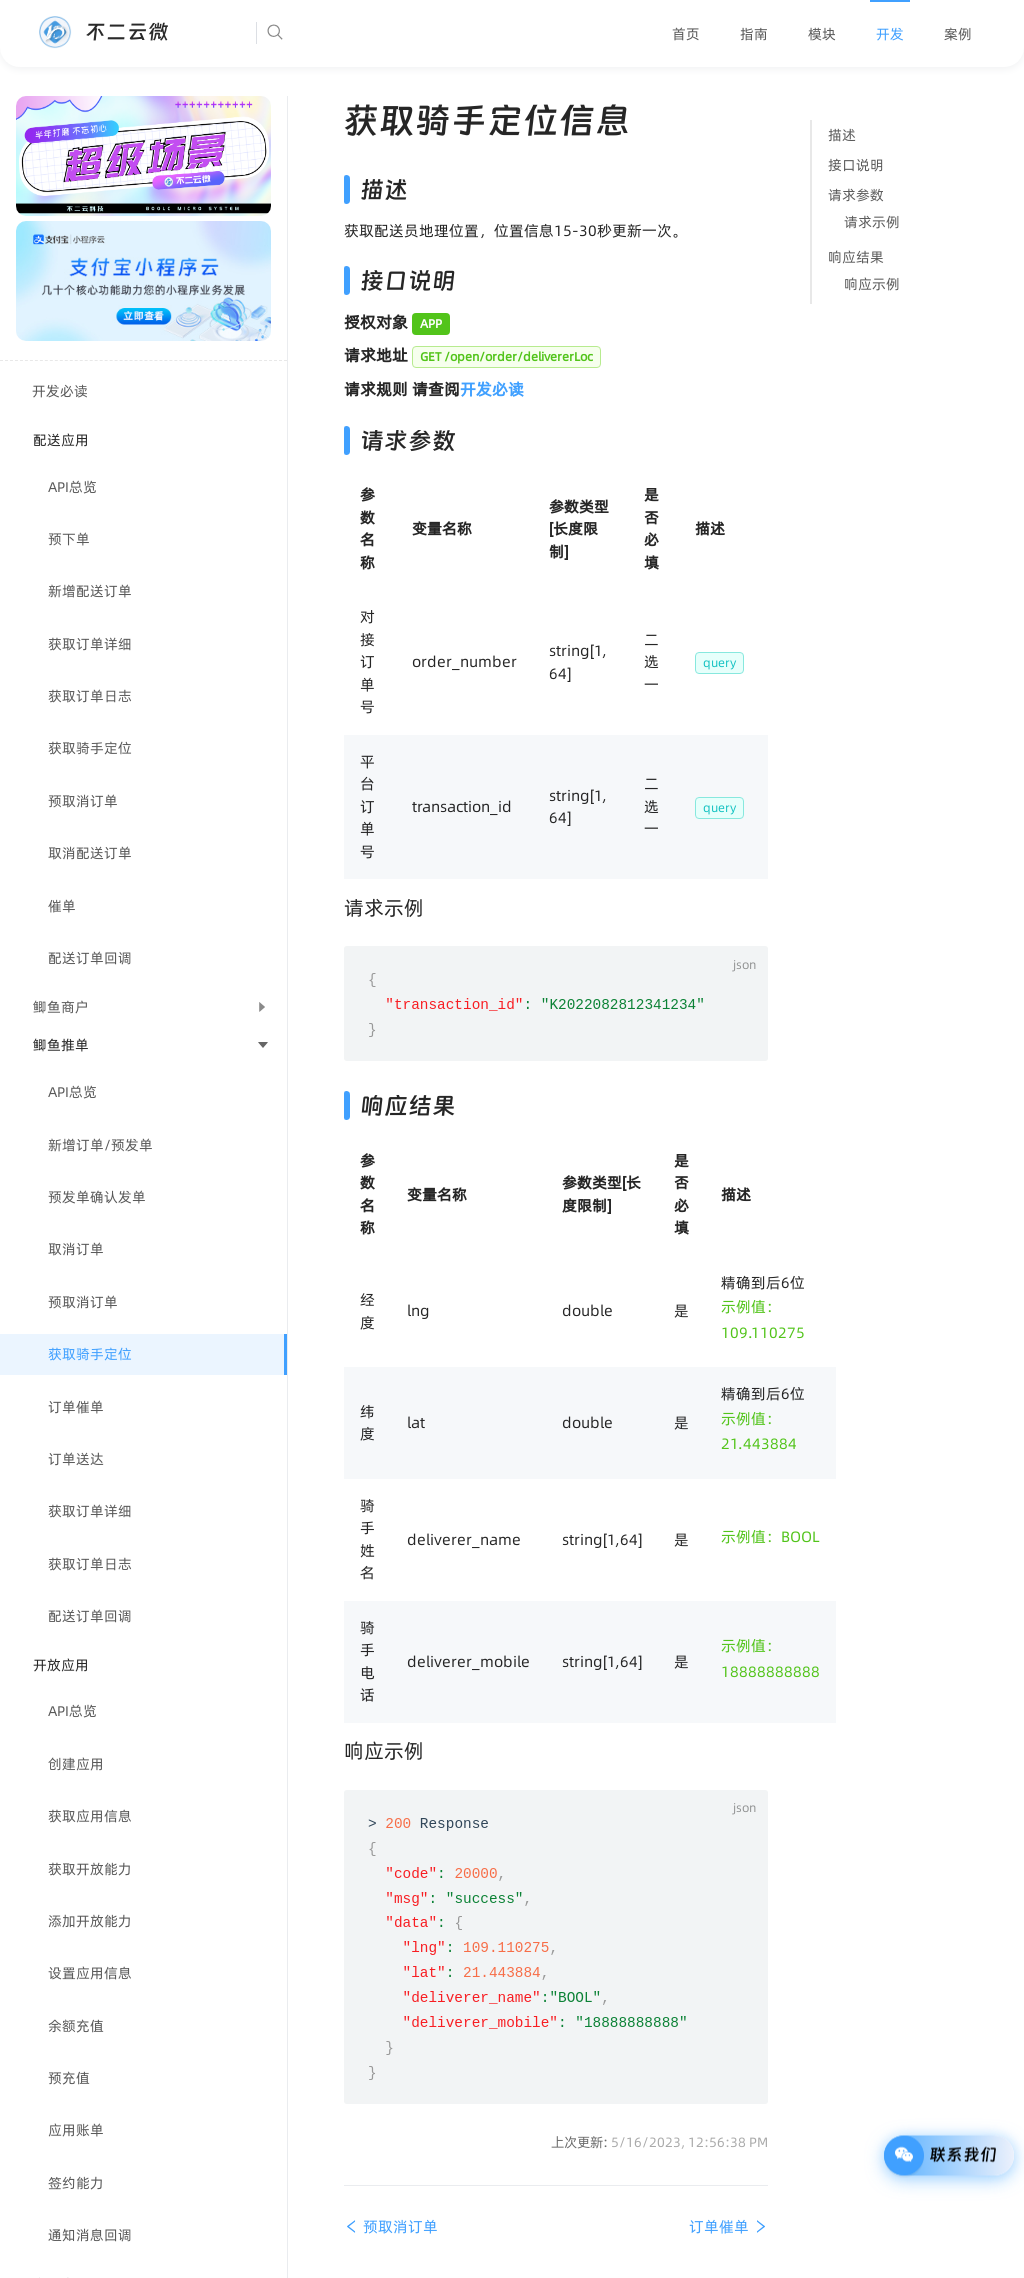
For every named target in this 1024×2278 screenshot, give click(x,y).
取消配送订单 (90, 853)
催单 (62, 906)
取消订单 (76, 1249)
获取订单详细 (90, 644)
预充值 (69, 2078)
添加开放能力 (90, 1921)
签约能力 (76, 2183)
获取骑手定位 (90, 748)
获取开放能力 (90, 1869)
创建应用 (76, 1764)
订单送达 (76, 1459)
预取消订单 (83, 801)
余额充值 (76, 2026)
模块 (822, 34)
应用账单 (76, 2130)
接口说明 (856, 165)
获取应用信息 (90, 1816)
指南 (754, 34)
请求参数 (856, 195)
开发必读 (60, 391)
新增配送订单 (90, 591)
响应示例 (872, 284)
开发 (890, 34)
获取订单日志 (90, 696)
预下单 (69, 539)
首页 (686, 34)
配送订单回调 (90, 958)
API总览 (72, 487)
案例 (958, 34)
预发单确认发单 (97, 1197)
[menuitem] (686, 34)
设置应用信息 (90, 1973)
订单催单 (76, 1407)
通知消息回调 (90, 2235)
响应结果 (856, 257)
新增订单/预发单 (100, 1145)
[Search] (336, 33)
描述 (842, 135)
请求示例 (872, 222)
